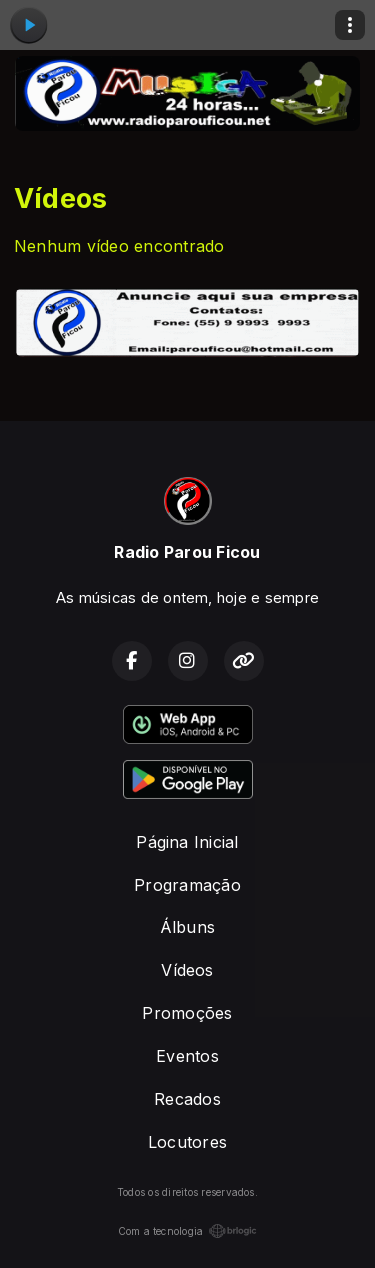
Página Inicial (187, 842)
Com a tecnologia (188, 1231)
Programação (187, 885)
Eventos (187, 1056)
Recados (187, 1099)
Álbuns (187, 927)
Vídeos (187, 970)
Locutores (187, 1142)
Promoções (187, 1013)
